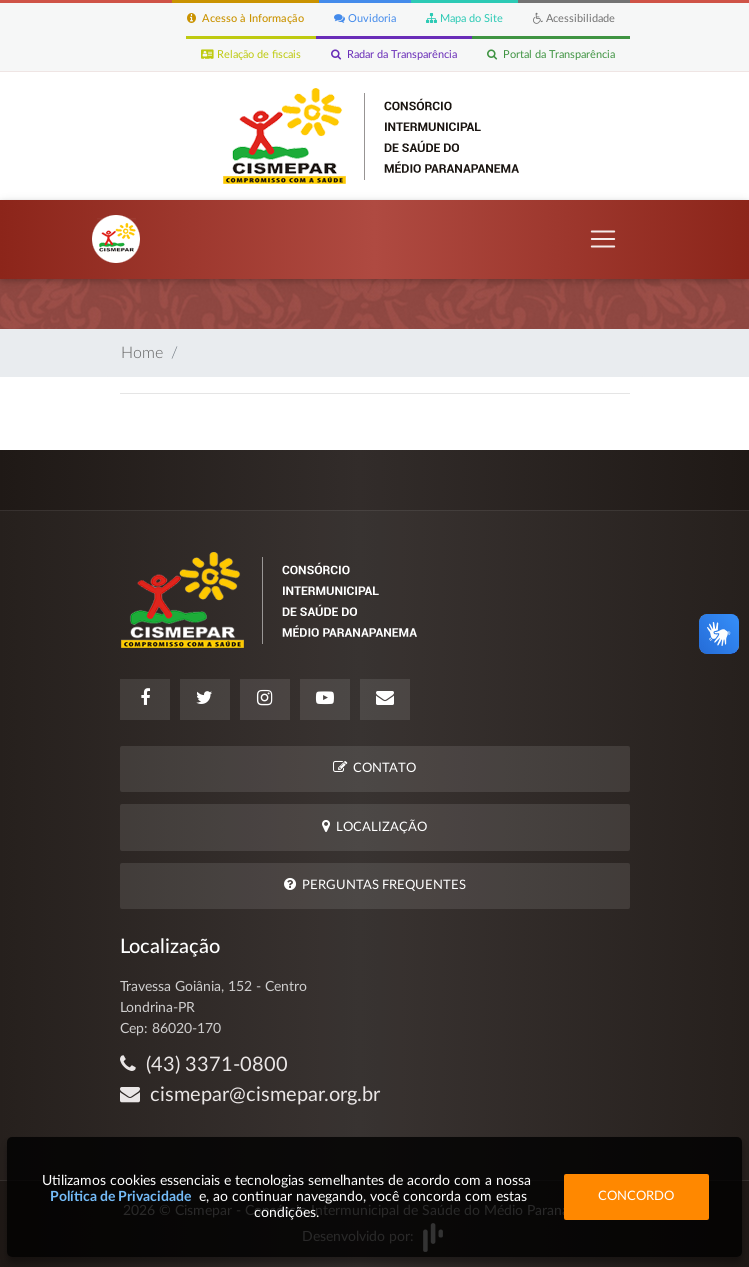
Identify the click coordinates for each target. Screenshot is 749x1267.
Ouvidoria (365, 18)
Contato (374, 767)
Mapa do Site (464, 18)
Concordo (636, 1196)
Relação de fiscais (251, 54)
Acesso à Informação (245, 18)
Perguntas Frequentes (375, 884)
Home (142, 353)
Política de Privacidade (120, 1197)
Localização (374, 826)
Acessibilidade (574, 18)
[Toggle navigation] (603, 239)
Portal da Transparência (551, 54)
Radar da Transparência (394, 54)
